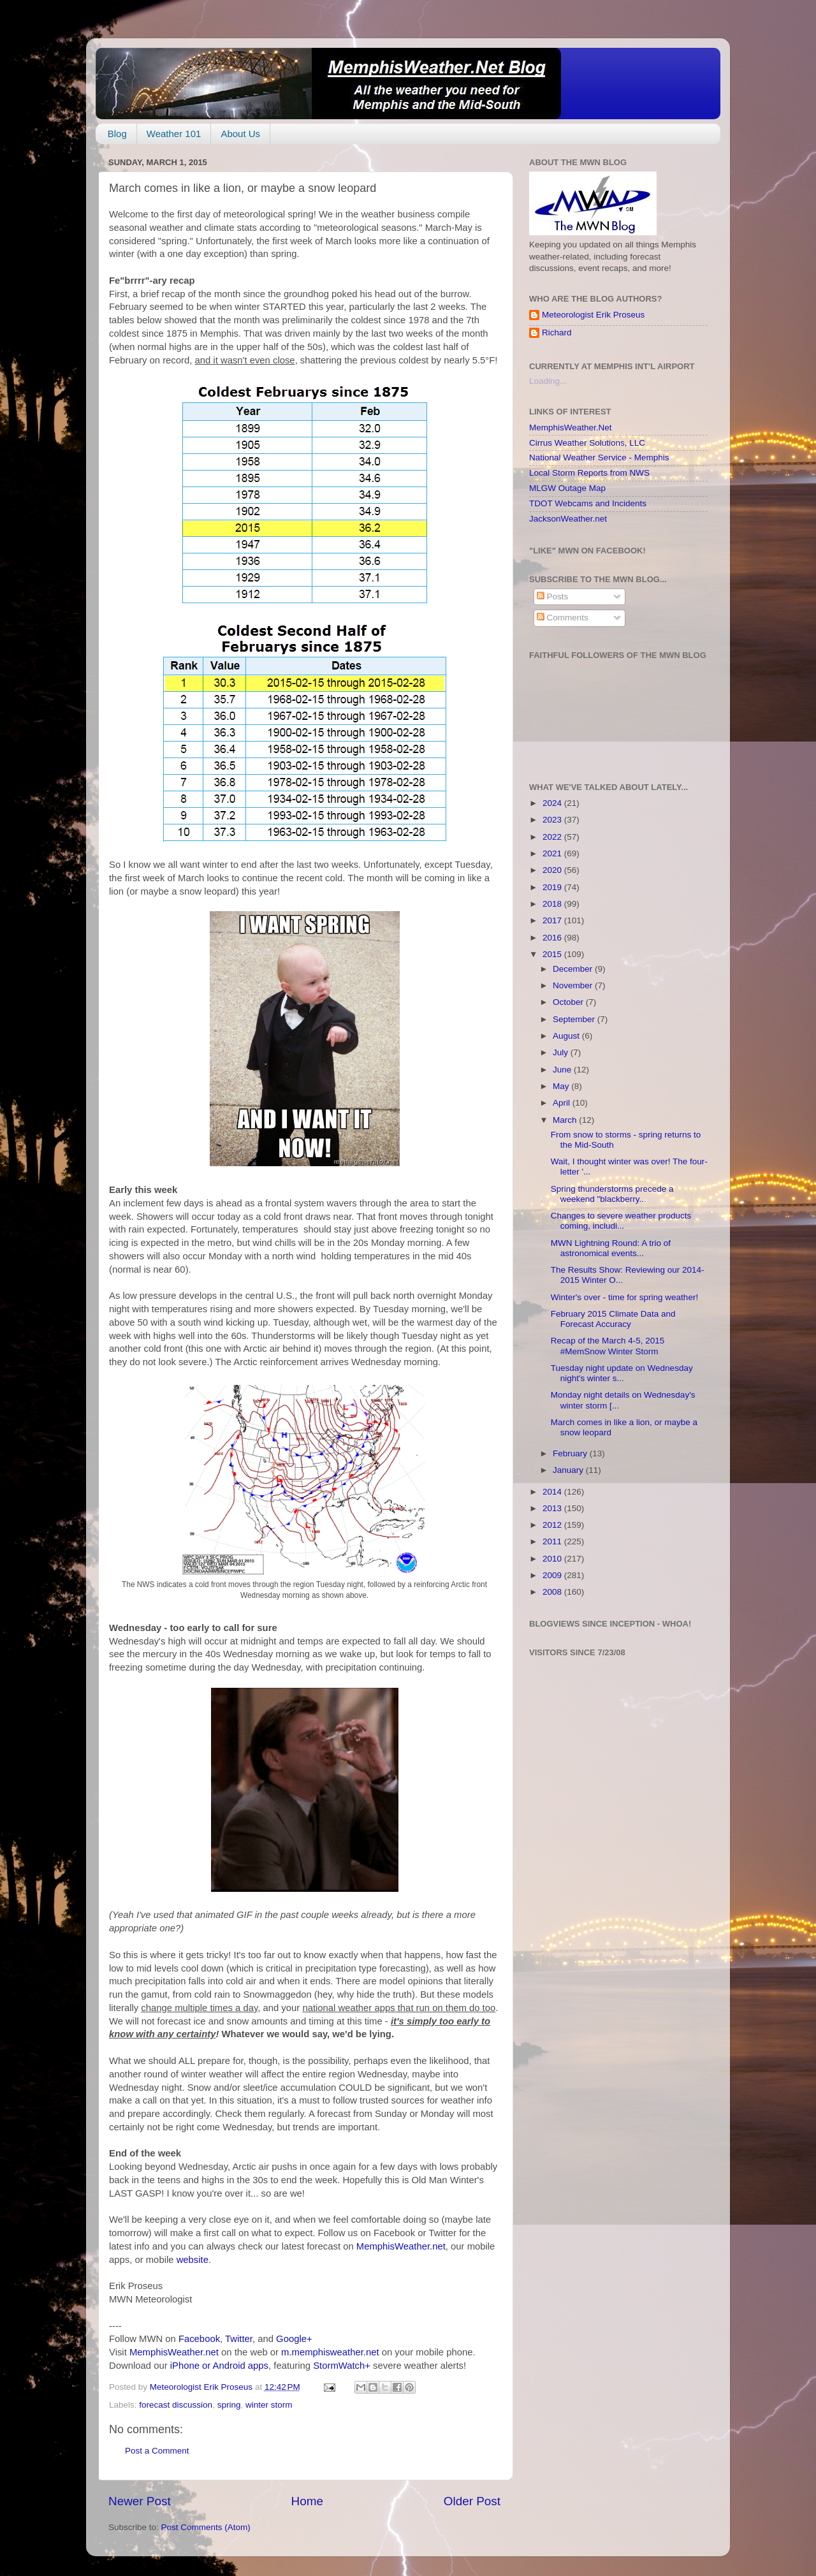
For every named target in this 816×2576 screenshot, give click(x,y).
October (569, 1002)
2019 (553, 887)
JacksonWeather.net (568, 518)
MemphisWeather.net (401, 2246)
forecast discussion (175, 2405)
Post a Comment (157, 2450)
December (574, 969)
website (192, 2260)
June (563, 1069)
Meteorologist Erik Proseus (593, 314)
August (567, 1036)
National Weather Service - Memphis (599, 457)
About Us (240, 133)
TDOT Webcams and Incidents (587, 503)
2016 (553, 937)
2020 (553, 870)
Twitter (238, 2339)
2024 (553, 803)
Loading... (548, 381)
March (566, 1120)
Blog (117, 133)
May (562, 1086)
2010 (553, 1558)
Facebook (199, 2339)
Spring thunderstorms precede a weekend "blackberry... (612, 1194)
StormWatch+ (341, 2365)
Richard (557, 332)
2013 (553, 1508)
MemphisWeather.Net (570, 427)
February (571, 1453)
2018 (553, 904)
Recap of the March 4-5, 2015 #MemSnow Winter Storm (608, 1346)
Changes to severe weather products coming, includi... (621, 1221)
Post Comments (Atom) (206, 2527)
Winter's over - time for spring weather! (624, 1297)
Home (307, 2501)
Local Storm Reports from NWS (589, 473)
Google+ (294, 2339)
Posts (553, 596)
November (574, 985)
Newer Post (139, 2501)
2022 (553, 837)
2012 (553, 1525)
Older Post (472, 2501)
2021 (553, 853)
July (562, 1052)
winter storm (269, 2405)
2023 (553, 819)
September (575, 1019)
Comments (562, 617)
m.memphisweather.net (330, 2352)
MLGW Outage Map (567, 488)
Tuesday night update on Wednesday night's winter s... (622, 1373)
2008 (553, 1592)
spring (229, 2405)
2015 (553, 954)
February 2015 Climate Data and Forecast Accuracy (613, 1319)
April (562, 1103)
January (569, 1470)
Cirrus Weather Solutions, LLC (587, 443)
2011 (553, 1541)
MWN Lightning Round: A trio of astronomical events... (611, 1248)
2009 (553, 1575)
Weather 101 (174, 133)
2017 (553, 920)
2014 (553, 1492)
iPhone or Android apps (219, 2365)
